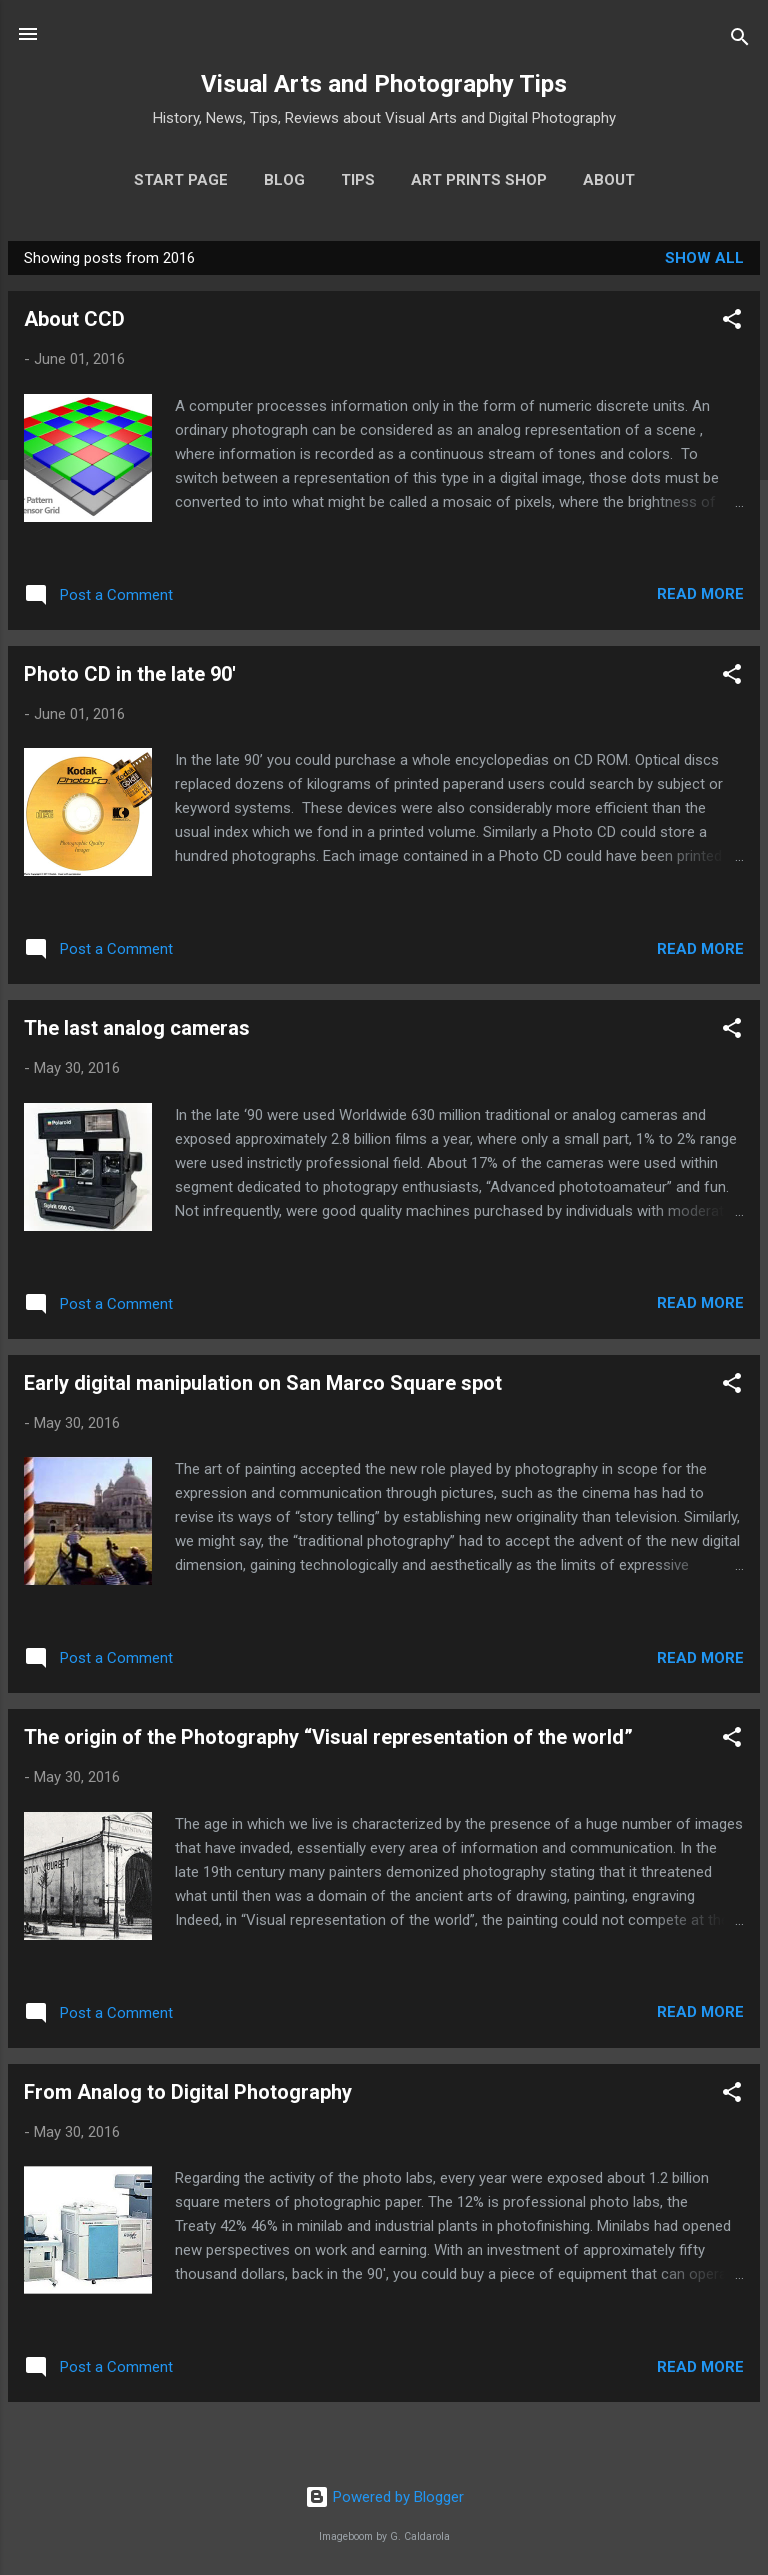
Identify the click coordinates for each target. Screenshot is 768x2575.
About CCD (74, 319)
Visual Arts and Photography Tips (384, 84)
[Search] (740, 40)
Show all (704, 258)
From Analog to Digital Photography (188, 2092)
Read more (700, 594)
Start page (181, 180)
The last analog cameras (137, 1028)
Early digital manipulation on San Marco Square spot (263, 1383)
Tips (358, 180)
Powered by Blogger (384, 2497)
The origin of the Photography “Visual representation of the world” (328, 1737)
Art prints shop (479, 180)
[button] (732, 322)
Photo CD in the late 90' (130, 674)
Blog (284, 180)
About (609, 180)
